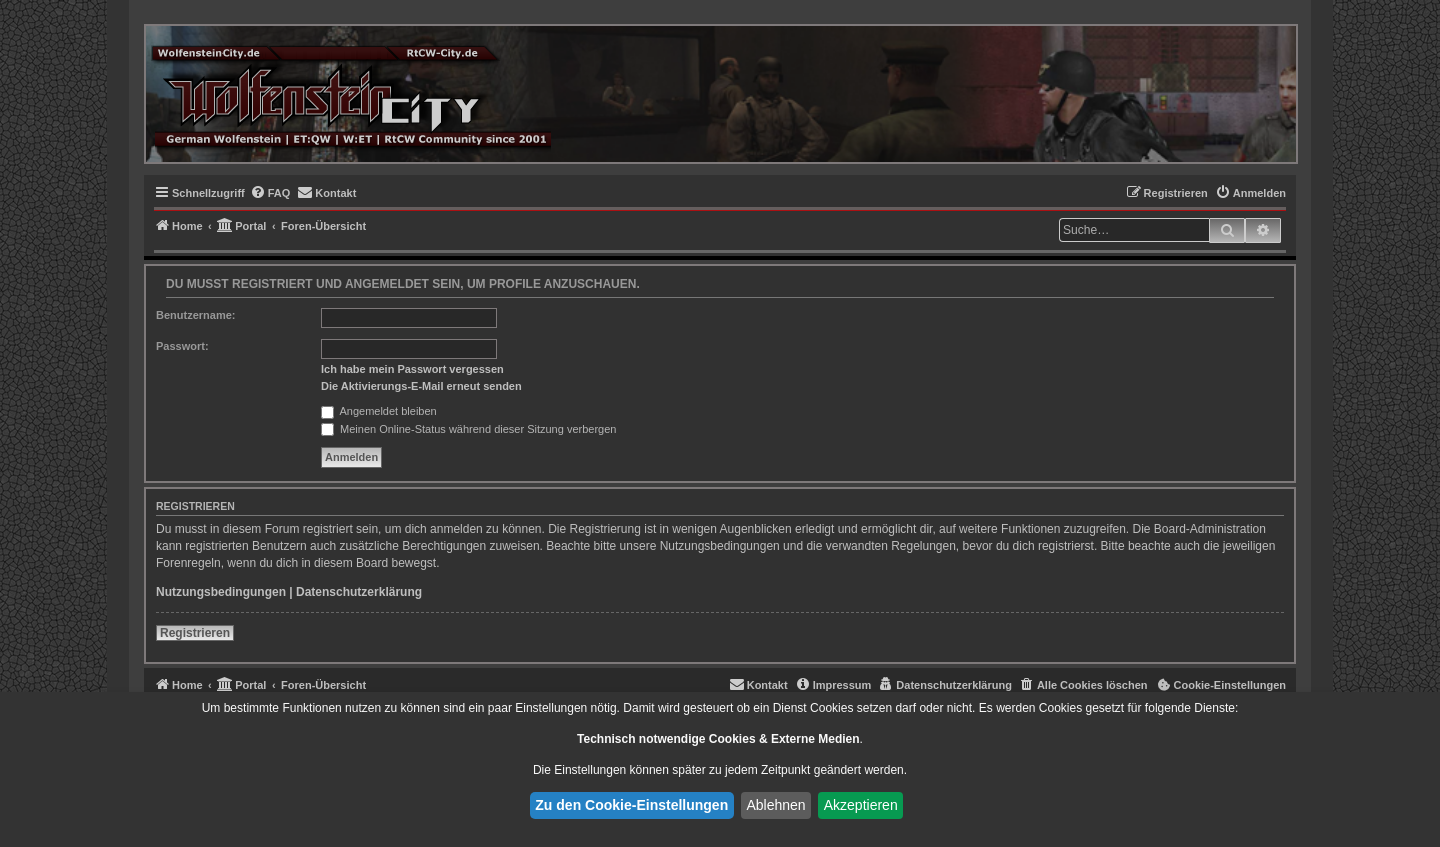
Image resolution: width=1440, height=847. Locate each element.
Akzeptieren (861, 805)
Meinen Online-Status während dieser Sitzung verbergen (468, 429)
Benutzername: (195, 315)
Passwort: (182, 346)
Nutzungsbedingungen (221, 592)
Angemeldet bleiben (379, 411)
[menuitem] (270, 193)
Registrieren (195, 633)
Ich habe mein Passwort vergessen (412, 369)
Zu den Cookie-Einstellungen (631, 805)
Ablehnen (775, 805)
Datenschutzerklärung (359, 592)
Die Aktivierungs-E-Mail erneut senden (421, 386)
